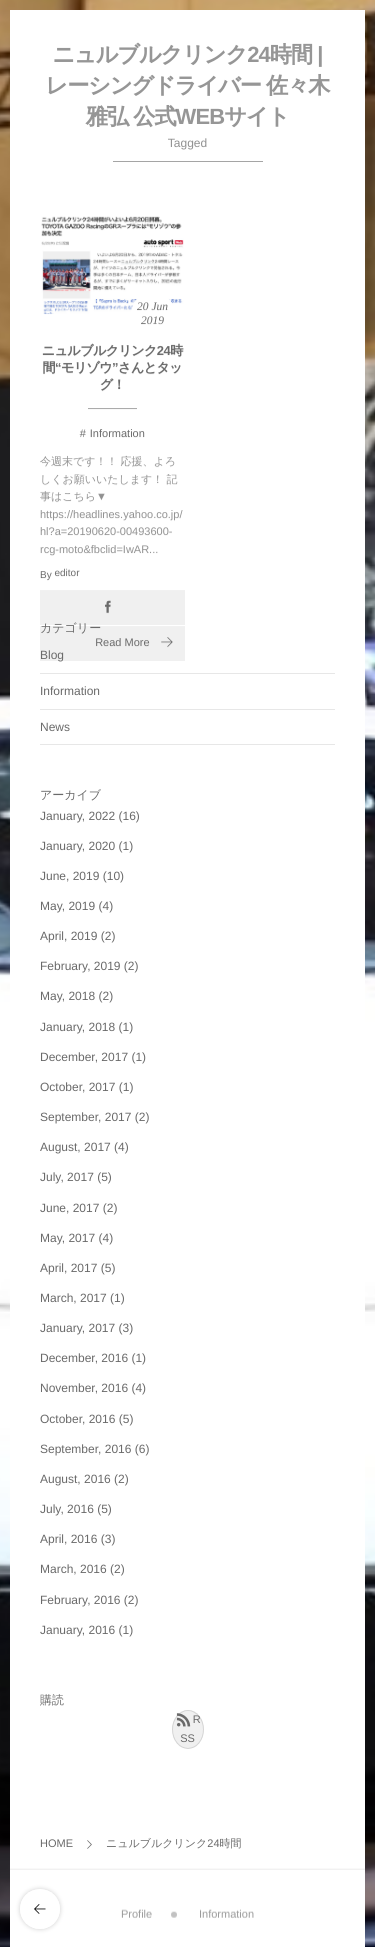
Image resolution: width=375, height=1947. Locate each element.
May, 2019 (67, 906)
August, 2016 (75, 1479)
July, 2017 (67, 1177)
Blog (52, 655)
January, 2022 (77, 816)
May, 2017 (67, 1238)
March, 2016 (73, 1569)
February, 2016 (80, 1600)
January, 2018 (77, 1027)
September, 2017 (85, 1117)
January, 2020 (77, 846)
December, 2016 (84, 1358)
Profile (136, 1911)
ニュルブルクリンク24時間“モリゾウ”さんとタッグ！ (112, 368)
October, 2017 (77, 1087)
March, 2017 (73, 1298)
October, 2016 (77, 1419)
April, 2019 (68, 936)
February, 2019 (80, 966)
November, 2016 (84, 1388)
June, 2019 (69, 876)
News (55, 727)
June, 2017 (69, 1208)
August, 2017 (75, 1147)
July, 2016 (67, 1509)
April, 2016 (68, 1539)
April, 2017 (68, 1268)
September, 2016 (85, 1449)
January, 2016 (77, 1630)
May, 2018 (67, 996)
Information (117, 434)
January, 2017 (77, 1328)
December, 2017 (84, 1057)
